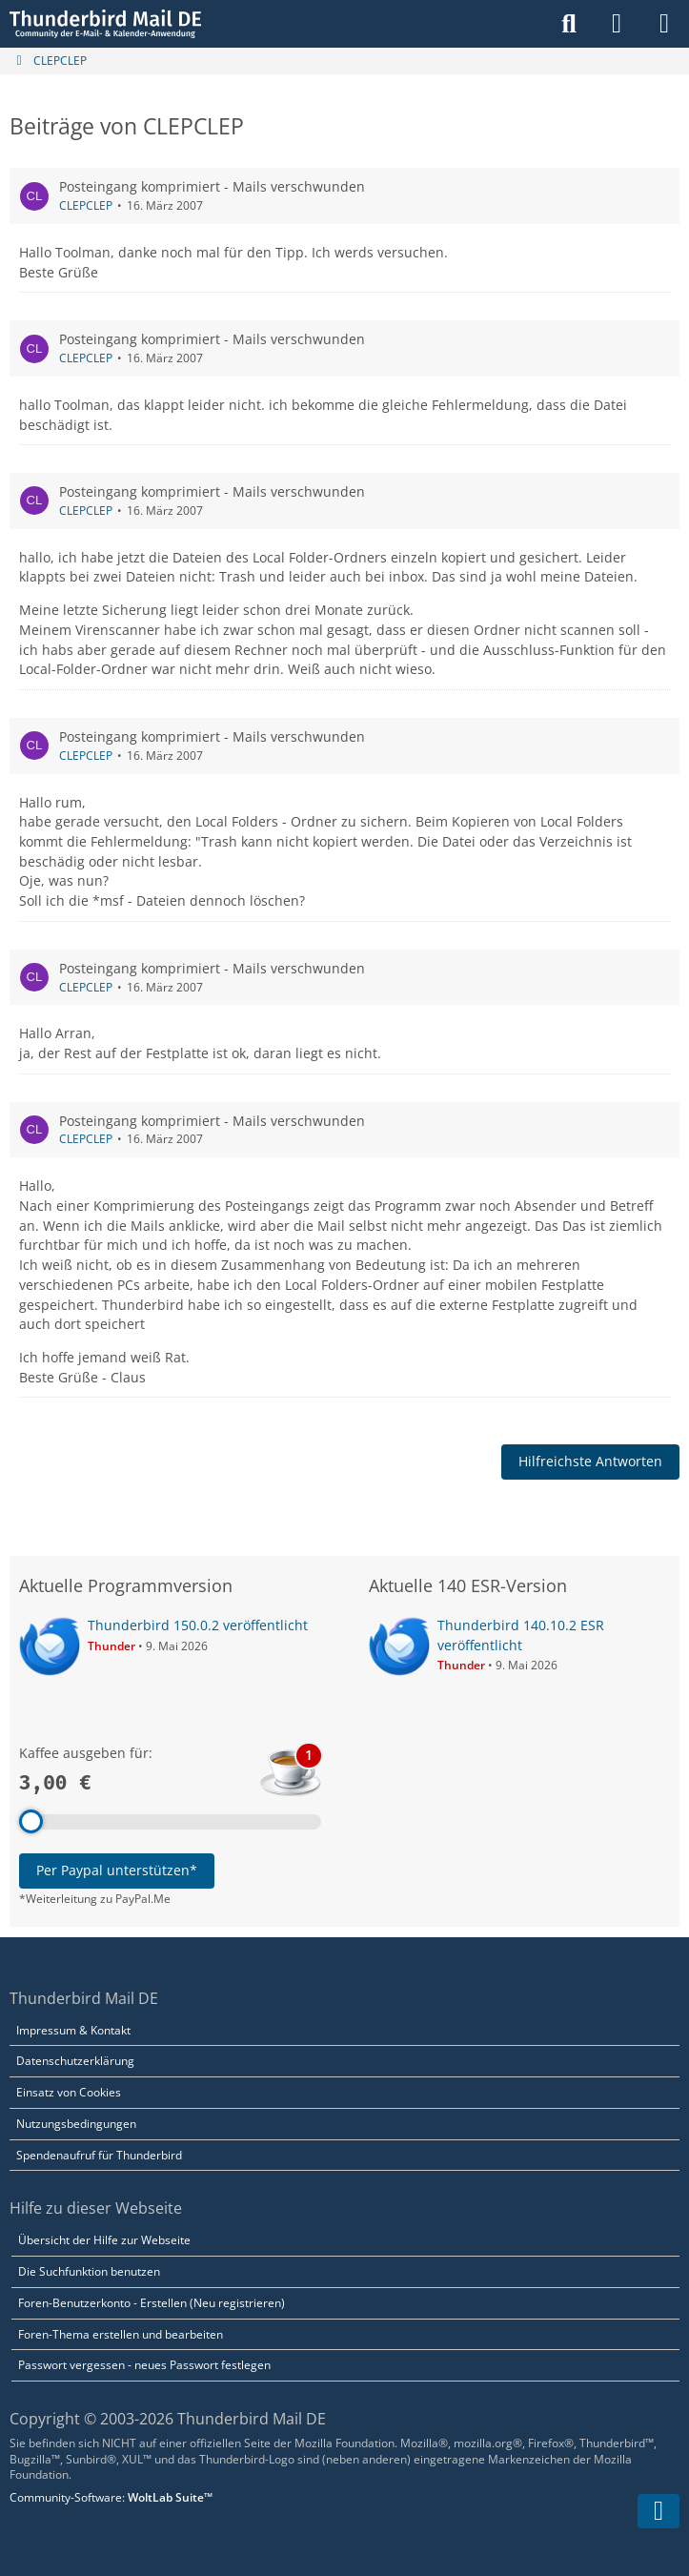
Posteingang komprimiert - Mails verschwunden (212, 186)
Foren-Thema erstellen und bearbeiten (120, 2334)
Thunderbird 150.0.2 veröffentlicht (198, 1625)
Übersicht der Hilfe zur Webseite (104, 2240)
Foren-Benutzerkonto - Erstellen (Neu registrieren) (151, 2303)
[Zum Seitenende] (658, 2511)
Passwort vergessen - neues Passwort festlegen (144, 2365)
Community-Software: (111, 2497)
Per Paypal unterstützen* (116, 1870)
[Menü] (664, 24)
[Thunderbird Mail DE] (105, 24)
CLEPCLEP (85, 205)
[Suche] (569, 24)
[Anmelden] (617, 24)
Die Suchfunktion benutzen (89, 2271)
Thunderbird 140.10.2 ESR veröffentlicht (520, 1635)
